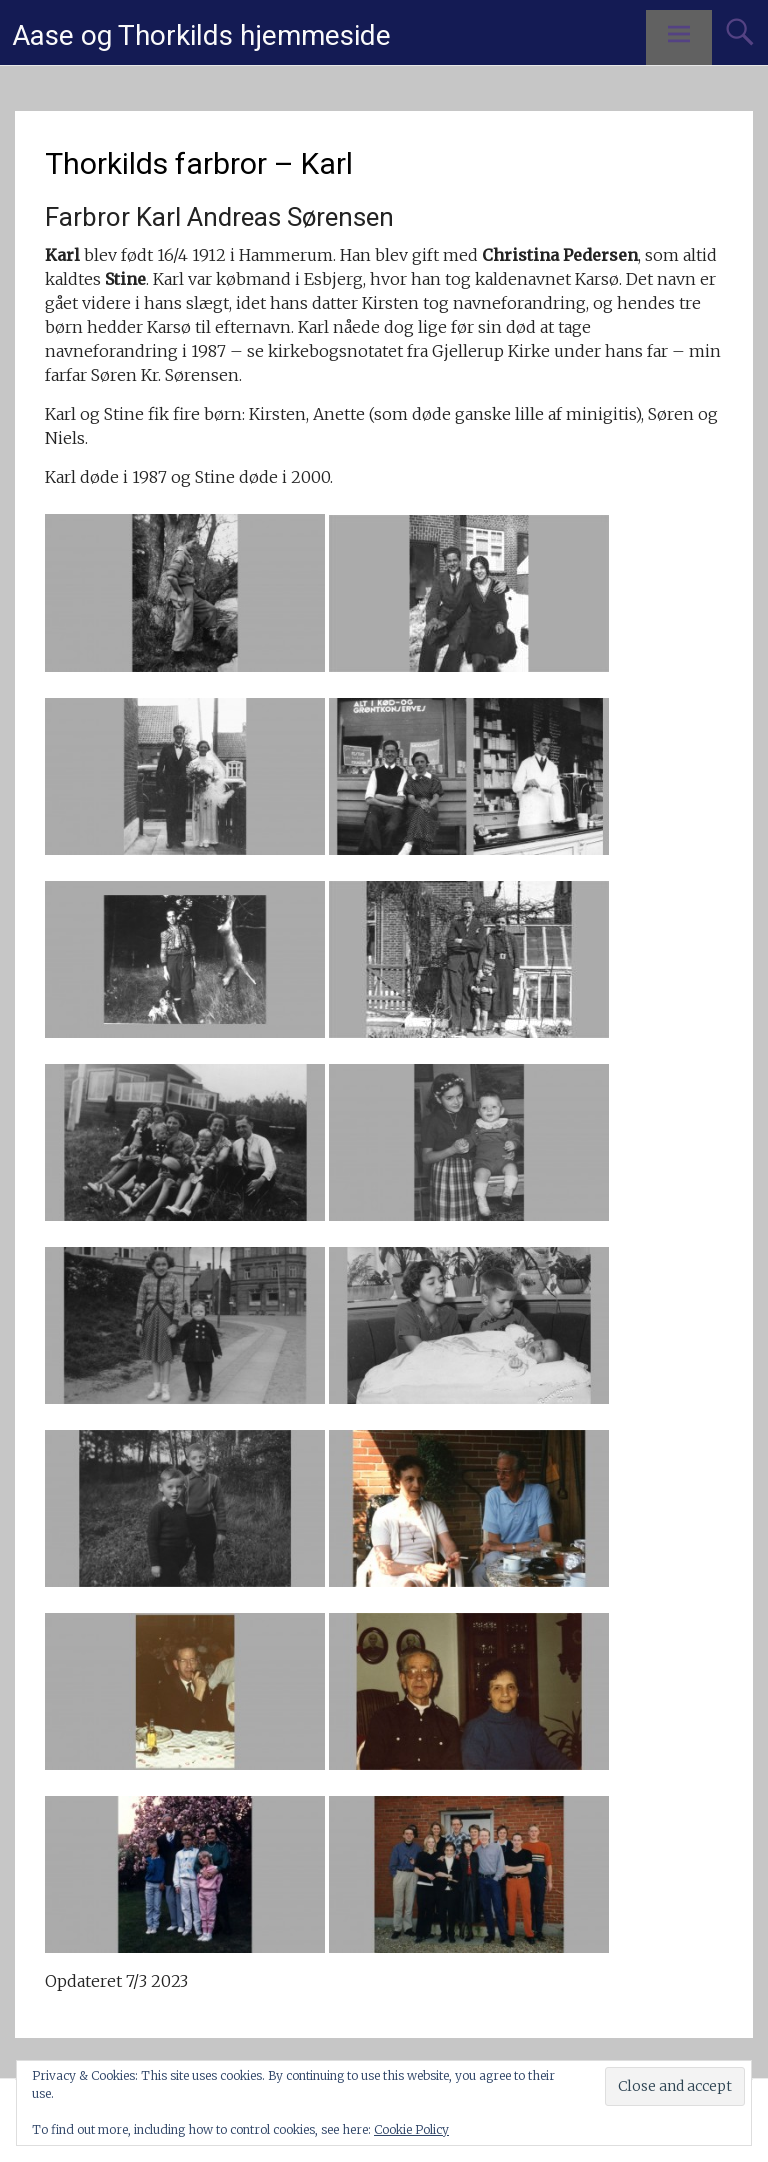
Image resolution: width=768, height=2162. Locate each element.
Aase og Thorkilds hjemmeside (201, 35)
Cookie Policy (411, 2129)
